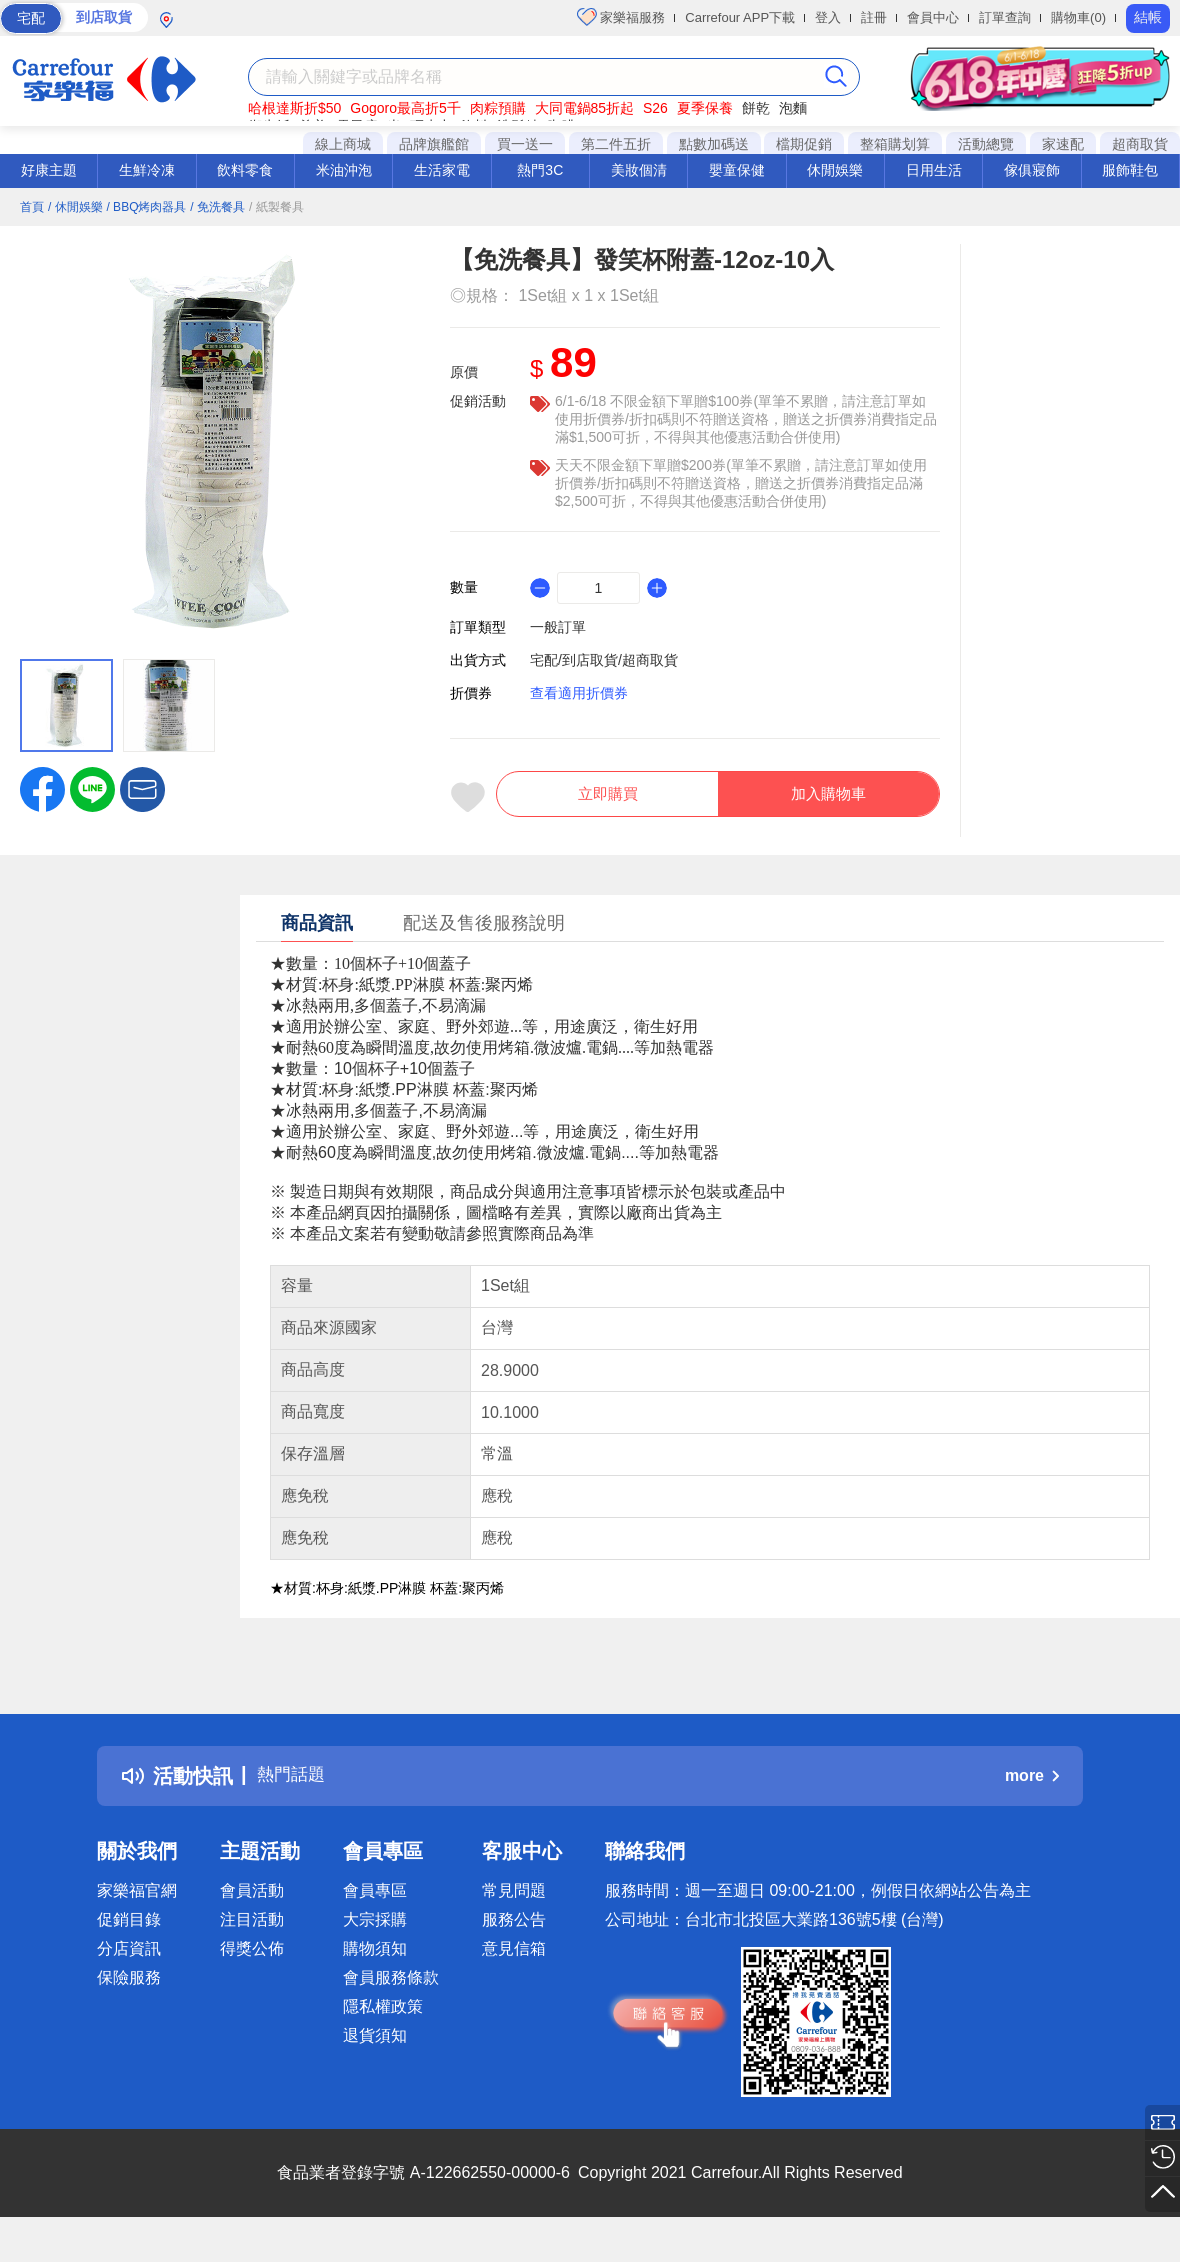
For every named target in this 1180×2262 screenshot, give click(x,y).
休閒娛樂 (835, 170)
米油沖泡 (344, 170)
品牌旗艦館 (434, 144)
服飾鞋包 (1130, 170)
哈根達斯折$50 (294, 108)
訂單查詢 (1005, 17)
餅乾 (756, 108)
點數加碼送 (714, 144)
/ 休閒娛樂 (75, 207)
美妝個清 (639, 170)
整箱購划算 (895, 144)
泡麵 (793, 108)
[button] (142, 788)
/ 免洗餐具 (217, 207)
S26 (655, 108)
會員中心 (933, 17)
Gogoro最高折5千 (405, 108)
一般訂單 (558, 627)
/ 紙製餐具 (276, 207)
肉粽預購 (498, 108)
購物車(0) (1078, 17)
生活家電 (442, 170)
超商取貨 (1140, 144)
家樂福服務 (621, 17)
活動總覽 (986, 144)
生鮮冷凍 (147, 170)
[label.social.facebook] (42, 788)
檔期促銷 (804, 144)
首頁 (32, 207)
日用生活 (934, 170)
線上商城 (343, 144)
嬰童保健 (737, 170)
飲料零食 (245, 170)
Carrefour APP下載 (740, 17)
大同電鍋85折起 (585, 108)
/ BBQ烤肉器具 (146, 207)
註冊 (874, 17)
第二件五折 (616, 144)
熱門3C (540, 170)
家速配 (1063, 144)
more (1032, 1786)
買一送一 (525, 144)
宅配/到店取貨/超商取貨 (604, 660)
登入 (828, 17)
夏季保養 (705, 108)
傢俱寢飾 (1032, 170)
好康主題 (49, 170)
